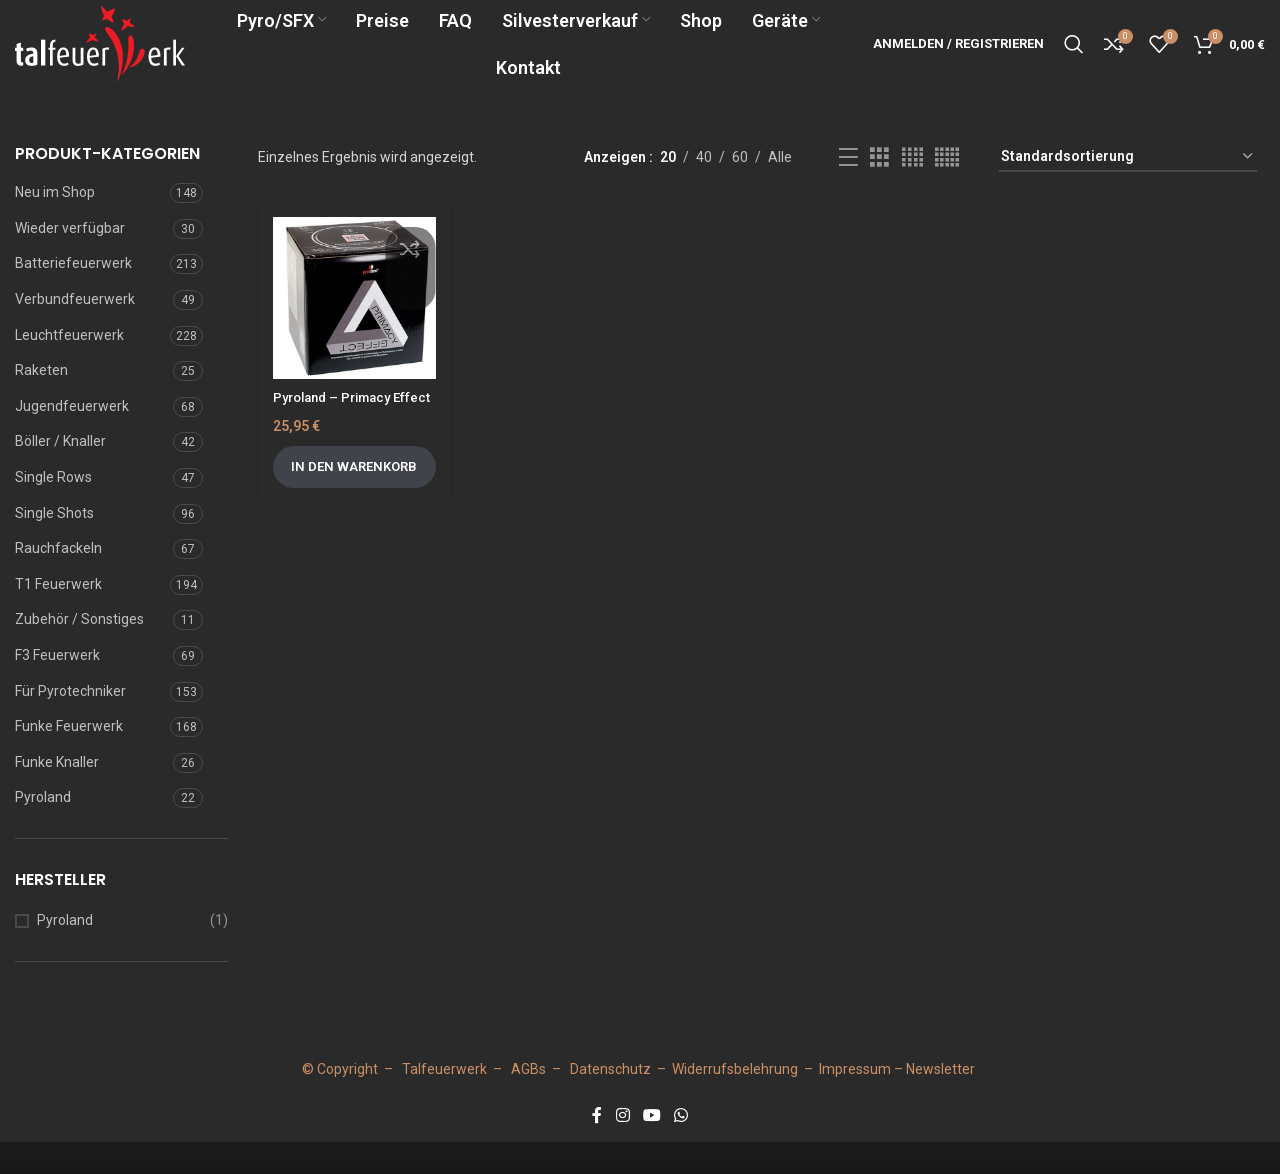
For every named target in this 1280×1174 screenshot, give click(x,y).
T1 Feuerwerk (58, 616)
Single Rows (53, 509)
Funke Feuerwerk (69, 758)
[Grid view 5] (947, 189)
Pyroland (43, 829)
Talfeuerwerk (444, 1101)
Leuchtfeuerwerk (69, 367)
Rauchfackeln (58, 580)
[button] (354, 519)
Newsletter (940, 1101)
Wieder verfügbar (70, 260)
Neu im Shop (55, 224)
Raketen (41, 402)
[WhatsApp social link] (681, 1147)
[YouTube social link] (651, 1147)
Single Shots (54, 545)
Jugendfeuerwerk (72, 438)
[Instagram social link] (622, 1147)
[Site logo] (135, 59)
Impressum (855, 1101)
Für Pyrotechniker (70, 723)
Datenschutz (610, 1101)
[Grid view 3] (879, 189)
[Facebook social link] (597, 1147)
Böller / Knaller (60, 474)
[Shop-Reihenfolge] (1128, 189)
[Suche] (1074, 60)
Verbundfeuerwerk (75, 331)
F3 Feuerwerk (57, 687)
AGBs (528, 1101)
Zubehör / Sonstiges (79, 652)
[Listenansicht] (848, 189)
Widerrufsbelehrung (735, 1101)
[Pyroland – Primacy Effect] (354, 330)
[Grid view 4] (912, 189)
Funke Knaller (57, 794)
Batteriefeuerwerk (73, 296)
